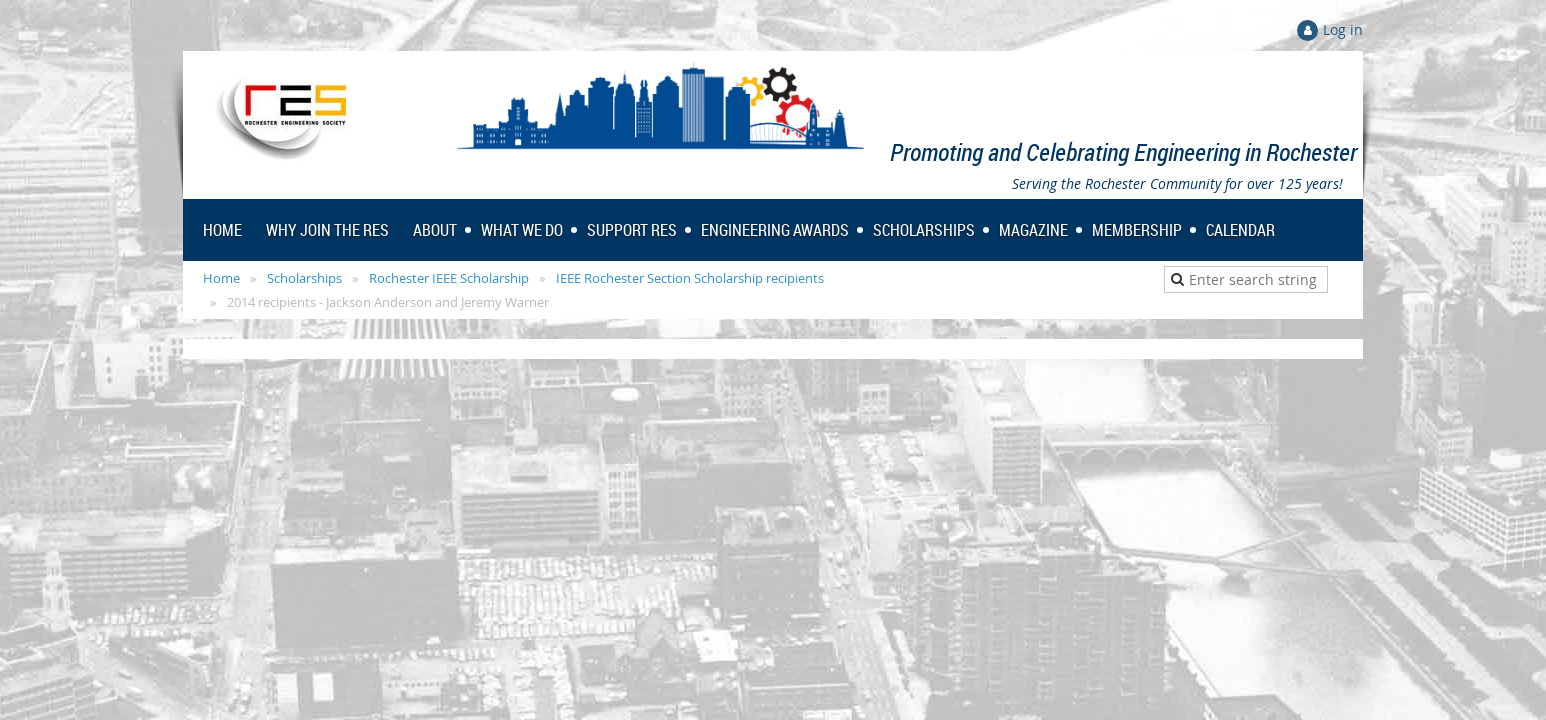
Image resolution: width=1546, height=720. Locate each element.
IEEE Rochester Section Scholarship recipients (690, 278)
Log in (1343, 29)
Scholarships (304, 278)
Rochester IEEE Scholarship (449, 278)
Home (221, 278)
